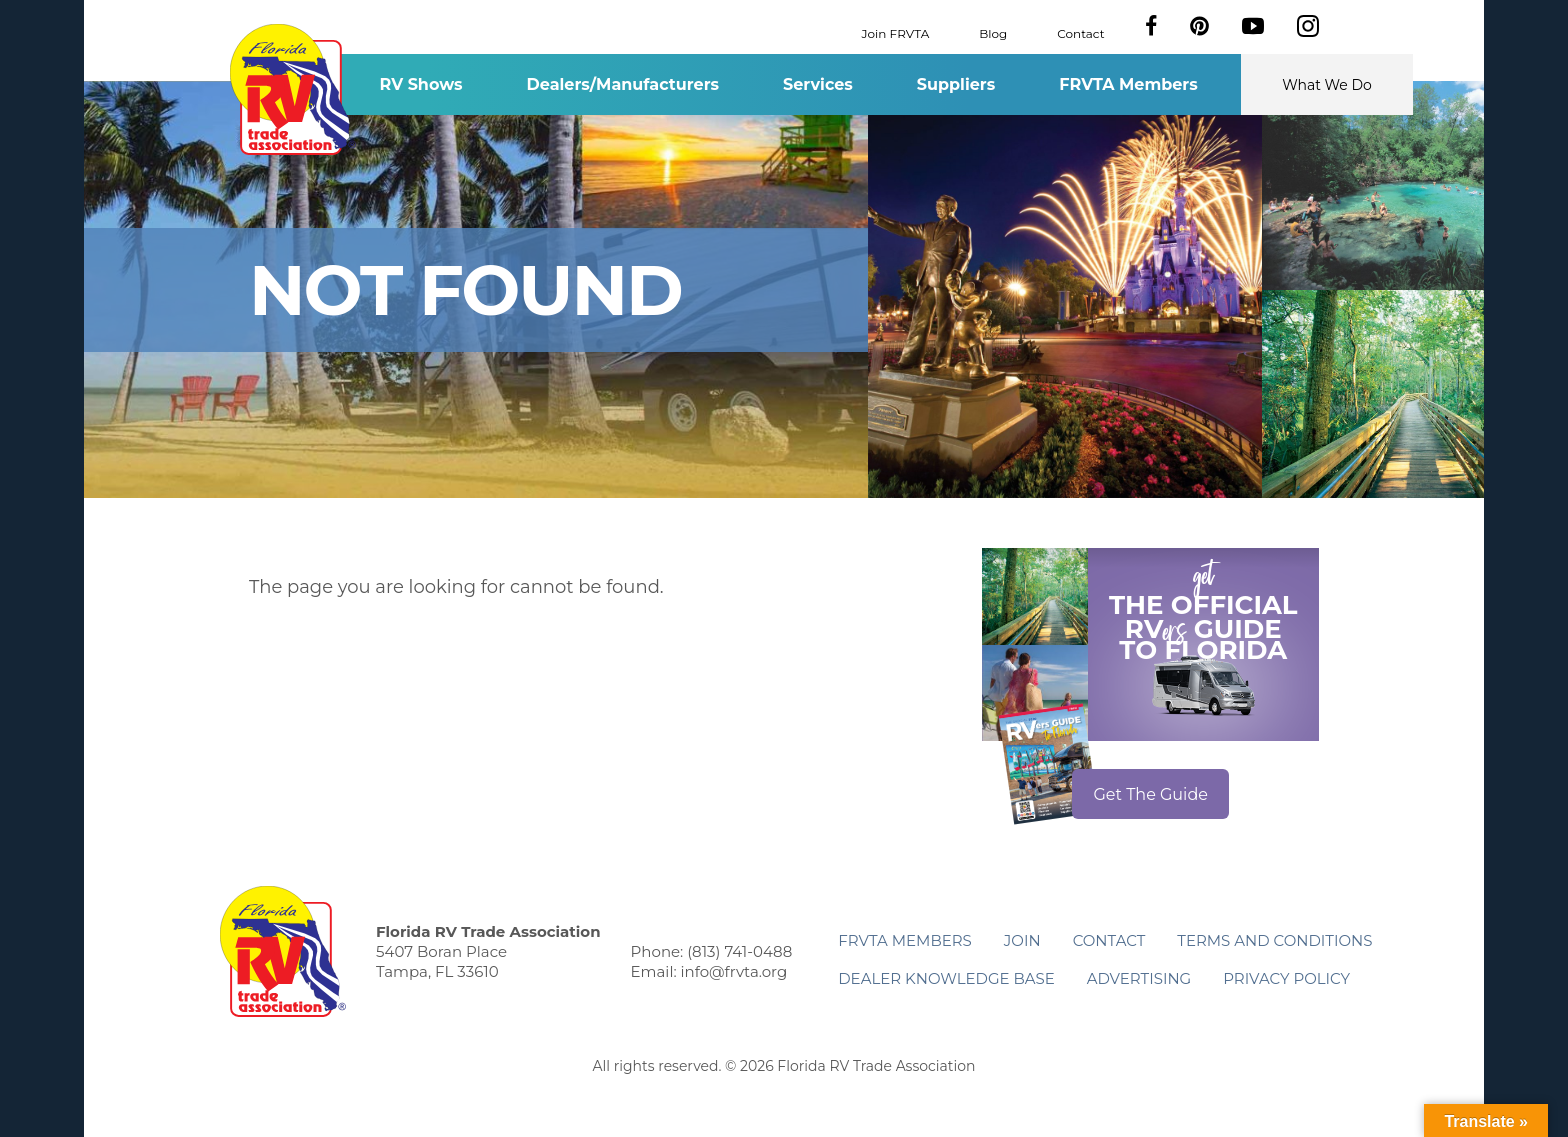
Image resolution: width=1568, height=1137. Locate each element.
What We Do (1327, 85)
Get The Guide (1150, 794)
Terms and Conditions (1274, 940)
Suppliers (956, 84)
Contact (1080, 32)
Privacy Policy (1286, 978)
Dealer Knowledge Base (946, 978)
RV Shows (420, 84)
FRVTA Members (1128, 84)
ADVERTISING (1139, 978)
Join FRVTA (896, 32)
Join (1022, 940)
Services (818, 84)
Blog (993, 32)
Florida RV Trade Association (292, 89)
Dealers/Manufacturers (623, 84)
